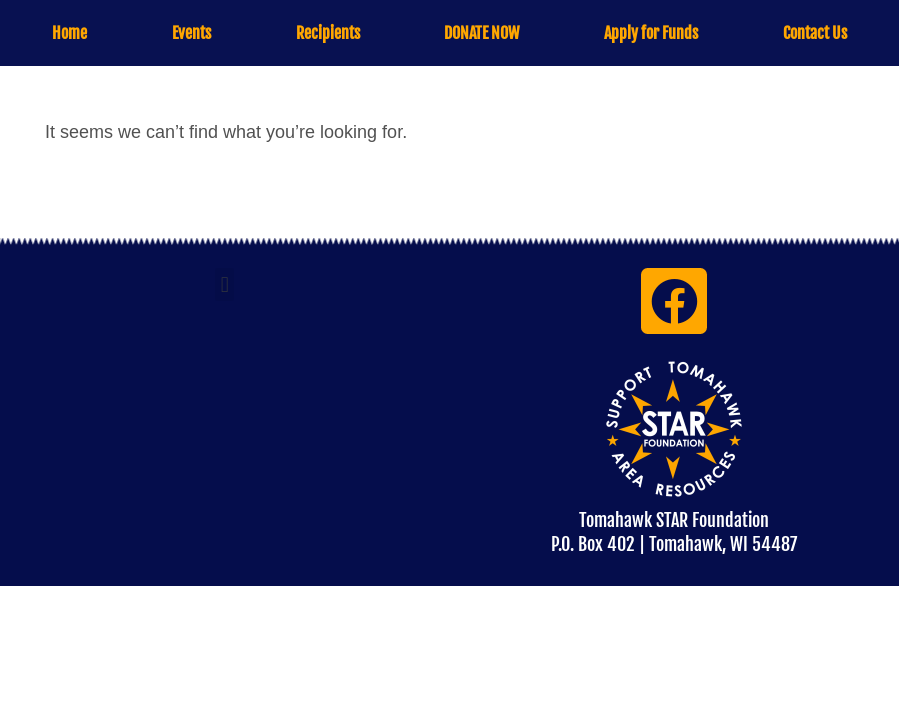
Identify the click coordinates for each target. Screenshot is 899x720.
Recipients (328, 33)
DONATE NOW (481, 33)
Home (69, 33)
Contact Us (815, 33)
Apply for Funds (651, 33)
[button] (224, 284)
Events (191, 33)
